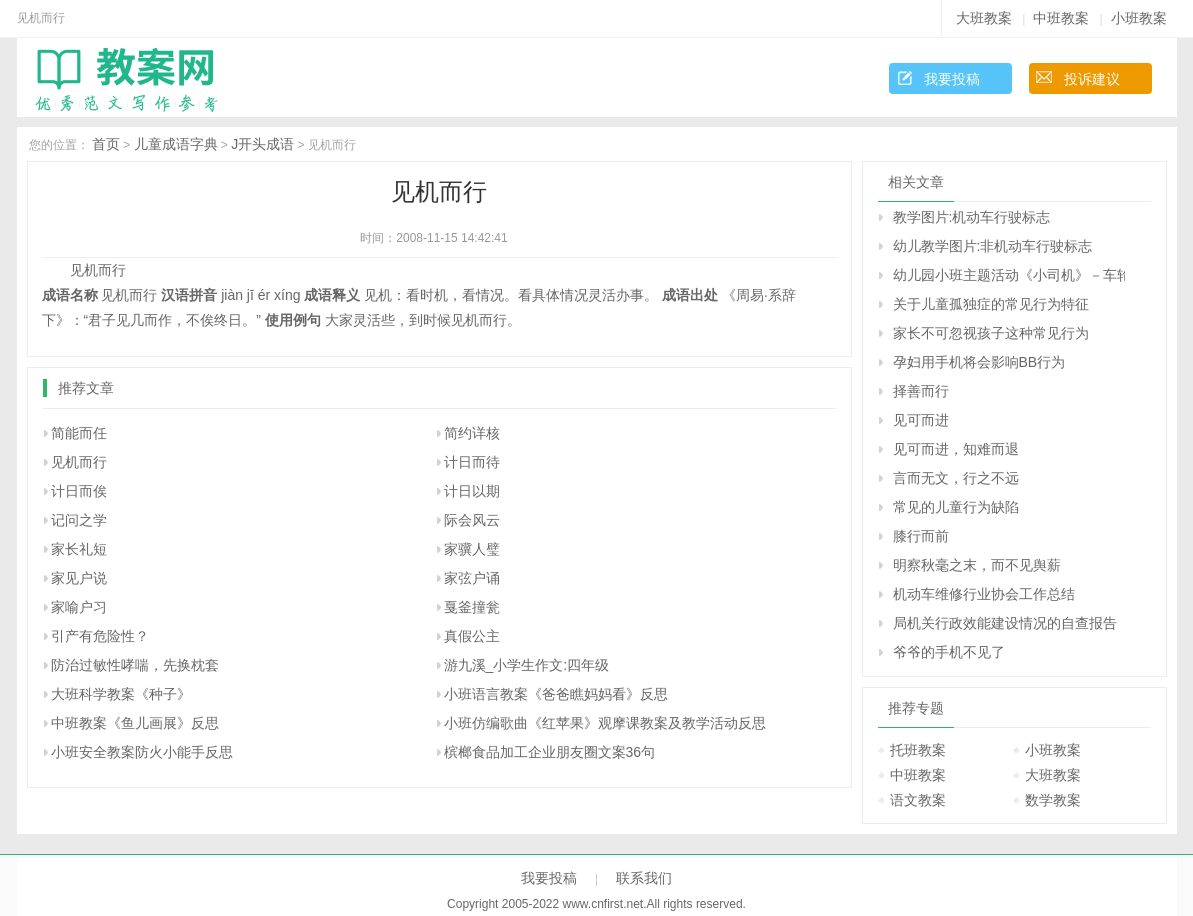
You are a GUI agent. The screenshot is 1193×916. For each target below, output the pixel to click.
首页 (106, 144)
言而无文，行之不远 (956, 478)
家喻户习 (79, 607)
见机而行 (79, 462)
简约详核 (472, 433)
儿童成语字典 (176, 144)
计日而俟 (79, 491)
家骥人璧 (472, 549)
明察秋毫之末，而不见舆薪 (977, 565)
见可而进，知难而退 (956, 449)
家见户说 (79, 578)
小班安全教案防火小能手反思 (142, 752)
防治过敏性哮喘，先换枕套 (135, 665)
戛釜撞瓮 (472, 607)
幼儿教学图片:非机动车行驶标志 (993, 246)
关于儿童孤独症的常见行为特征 (991, 304)
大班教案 (984, 18)
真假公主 (472, 636)
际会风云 (472, 520)
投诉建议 (1092, 79)
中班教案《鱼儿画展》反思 (135, 723)
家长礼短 (79, 549)
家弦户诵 (472, 578)
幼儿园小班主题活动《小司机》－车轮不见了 (1009, 275)
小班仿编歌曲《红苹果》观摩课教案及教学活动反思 (605, 723)
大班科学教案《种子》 (121, 694)
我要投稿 (952, 79)
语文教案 (918, 800)
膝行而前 (921, 536)
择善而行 (921, 391)
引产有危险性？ (100, 636)
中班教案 (1061, 18)
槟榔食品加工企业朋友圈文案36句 (550, 752)
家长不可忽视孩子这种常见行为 (991, 333)
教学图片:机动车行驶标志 (972, 217)
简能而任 (79, 433)
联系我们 (644, 878)
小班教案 (1139, 18)
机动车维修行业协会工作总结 (984, 594)
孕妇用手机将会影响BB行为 (979, 362)
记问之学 (79, 520)
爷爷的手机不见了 (949, 652)
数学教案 (1053, 800)
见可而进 (921, 420)
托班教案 (918, 750)
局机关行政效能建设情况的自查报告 (1005, 623)
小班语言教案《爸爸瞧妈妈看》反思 (556, 694)
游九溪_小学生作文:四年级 (527, 665)
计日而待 (472, 462)
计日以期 (472, 491)
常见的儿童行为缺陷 (956, 507)
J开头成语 (262, 144)
